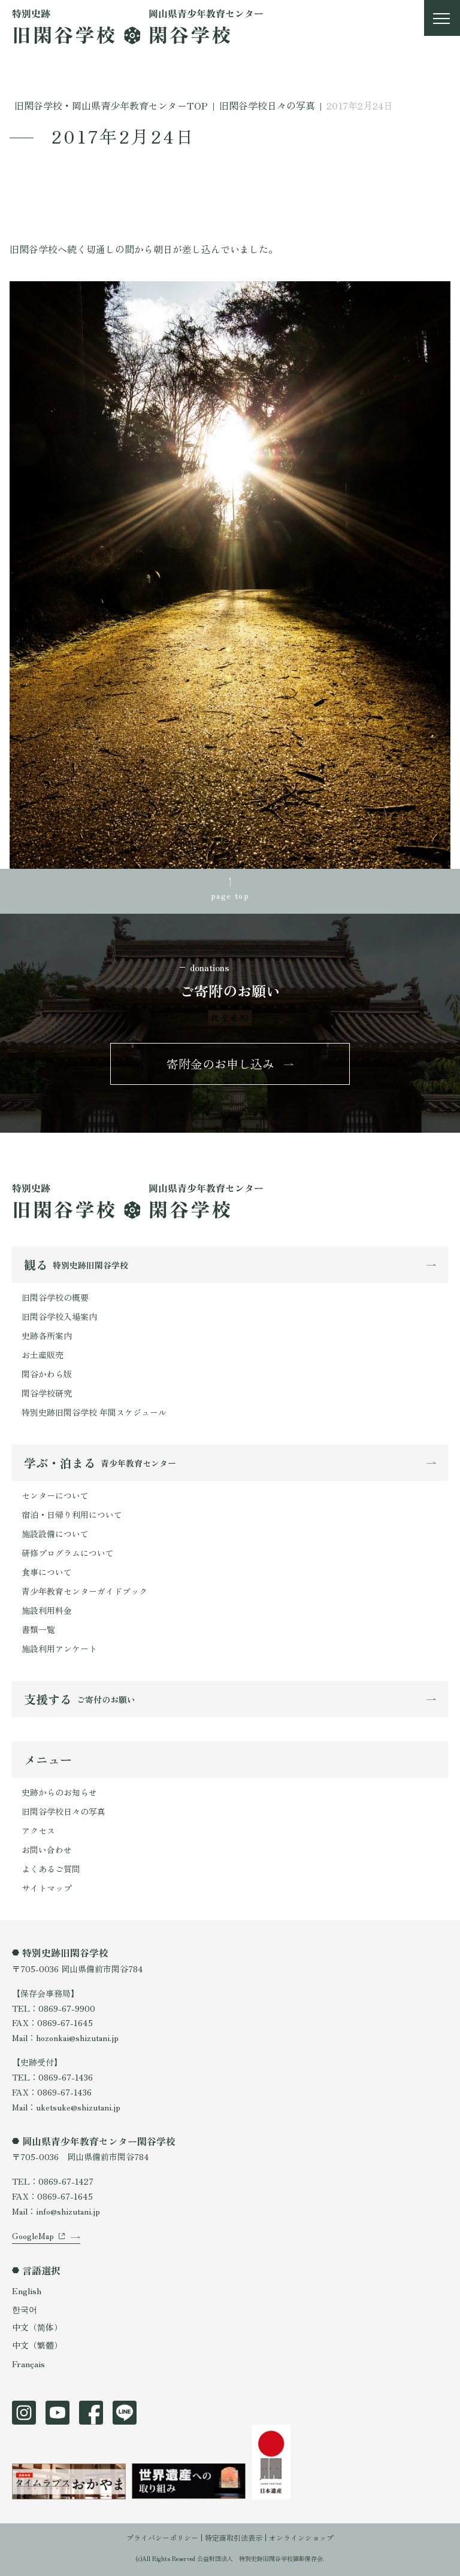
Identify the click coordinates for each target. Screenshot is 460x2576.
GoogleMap (33, 2236)
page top (230, 895)
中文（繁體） (37, 2345)
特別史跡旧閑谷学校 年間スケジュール (94, 1412)
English (26, 2291)
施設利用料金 (47, 1610)
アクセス (38, 1830)
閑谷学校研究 (47, 1393)
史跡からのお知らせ (59, 1792)
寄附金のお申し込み (220, 1063)
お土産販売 (42, 1355)
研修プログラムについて (68, 1553)
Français (28, 2364)
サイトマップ (47, 1888)
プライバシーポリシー (162, 2537)
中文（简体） (37, 2327)
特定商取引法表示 (233, 2537)
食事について (47, 1572)
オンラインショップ (301, 2537)
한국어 (24, 2309)
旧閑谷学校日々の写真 (63, 1811)
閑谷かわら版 (47, 1374)
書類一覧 (38, 1629)
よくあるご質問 (51, 1869)
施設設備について (55, 1534)
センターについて (55, 1495)
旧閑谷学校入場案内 (59, 1316)
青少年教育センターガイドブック (84, 1591)
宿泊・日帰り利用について (72, 1514)
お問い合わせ (47, 1850)
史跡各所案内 (47, 1336)
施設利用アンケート (59, 1649)
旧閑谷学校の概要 (55, 1297)
